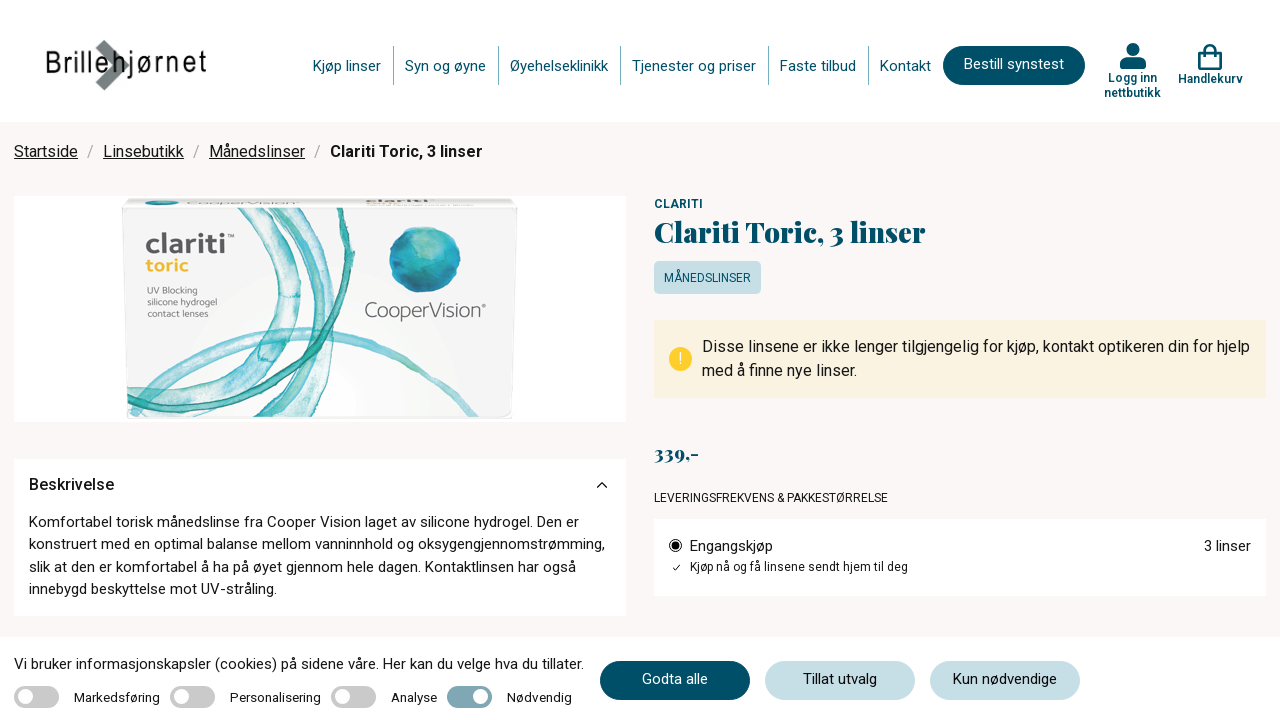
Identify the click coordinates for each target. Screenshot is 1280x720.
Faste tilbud (818, 66)
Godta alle (675, 679)
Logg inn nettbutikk (1132, 85)
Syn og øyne (445, 66)
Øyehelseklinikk (559, 66)
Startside (46, 151)
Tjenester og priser (694, 66)
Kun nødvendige (1005, 679)
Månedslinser (257, 151)
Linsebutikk (143, 151)
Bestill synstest (1014, 64)
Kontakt (905, 66)
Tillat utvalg (840, 679)
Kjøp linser (347, 66)
